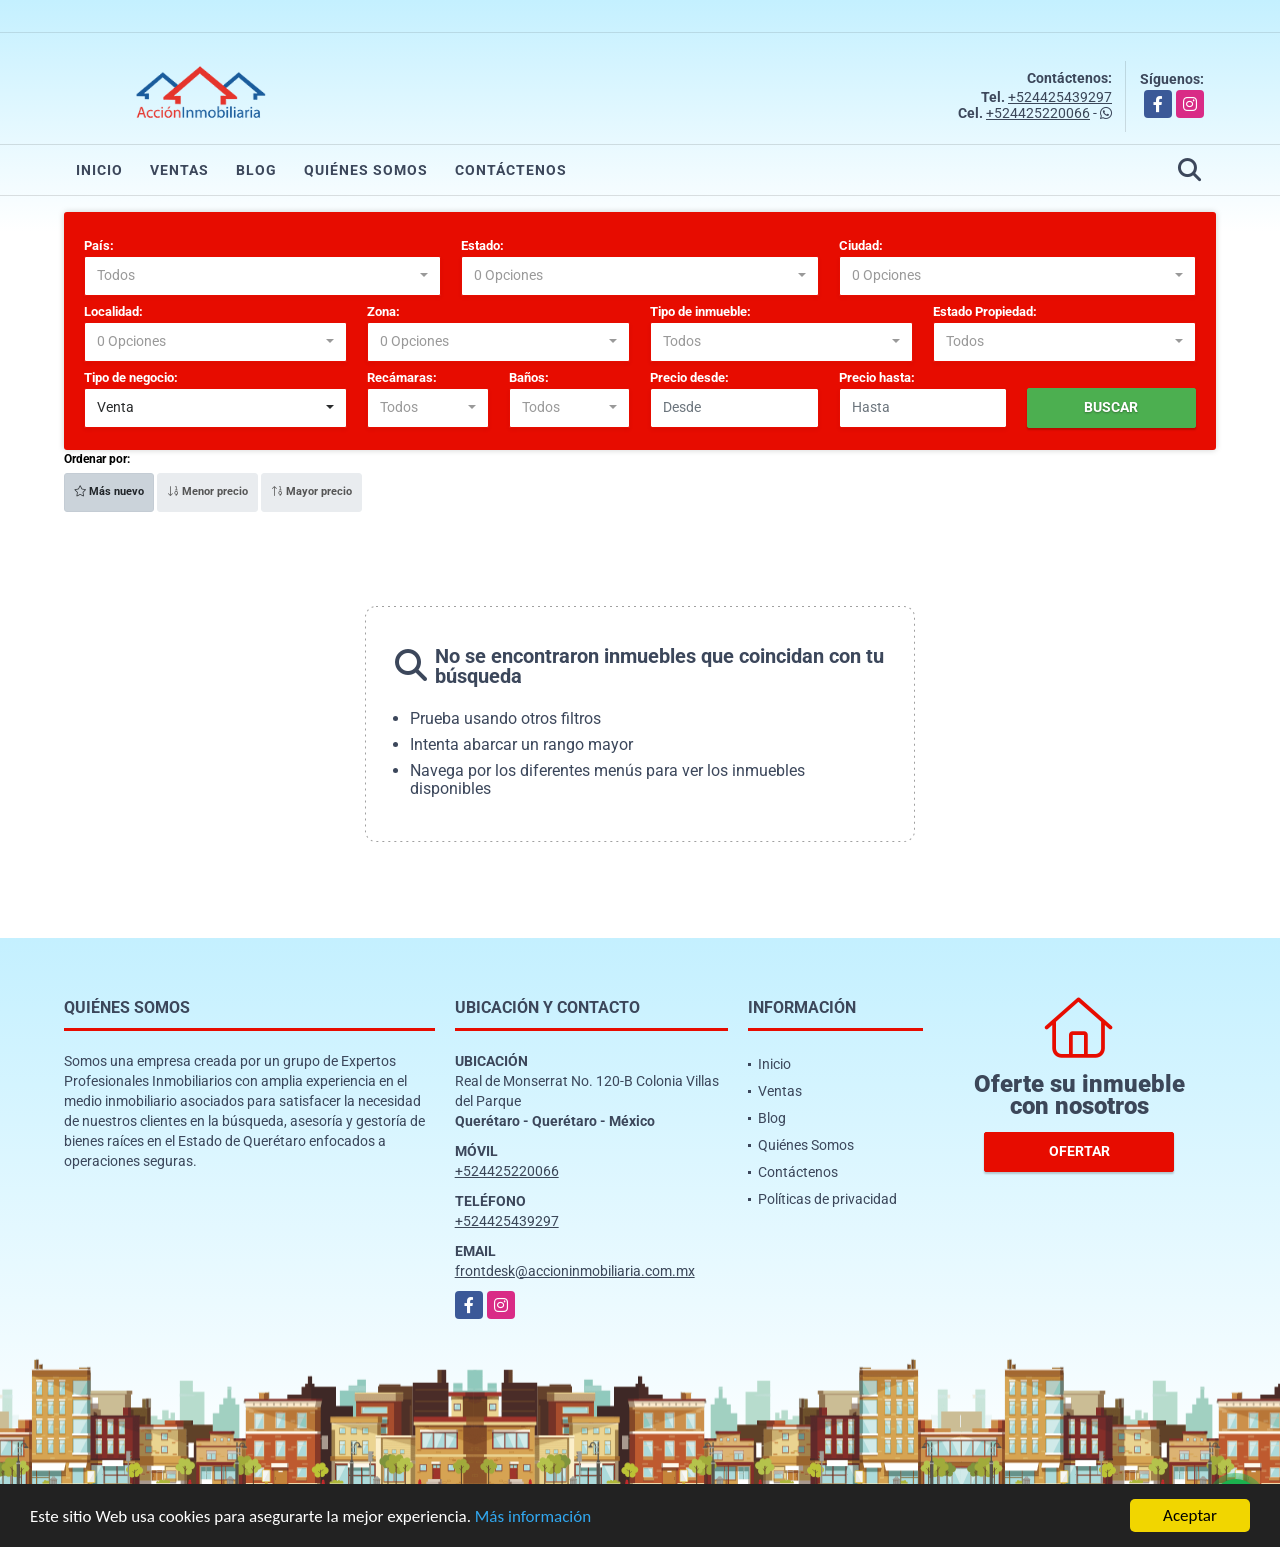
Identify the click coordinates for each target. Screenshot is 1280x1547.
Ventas (179, 170)
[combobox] (262, 276)
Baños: (529, 377)
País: (99, 245)
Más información (533, 1517)
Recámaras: (402, 377)
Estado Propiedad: (985, 311)
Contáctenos (511, 170)
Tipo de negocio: (131, 377)
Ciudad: (861, 245)
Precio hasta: (877, 377)
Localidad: (113, 311)
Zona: (383, 311)
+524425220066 (1038, 113)
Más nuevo (109, 491)
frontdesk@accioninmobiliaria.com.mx (575, 1271)
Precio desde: (689, 377)
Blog (256, 170)
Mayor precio (311, 491)
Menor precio (207, 491)
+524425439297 (1060, 97)
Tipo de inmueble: (700, 311)
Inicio (99, 170)
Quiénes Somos (366, 170)
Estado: (482, 245)
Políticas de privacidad (827, 1199)
